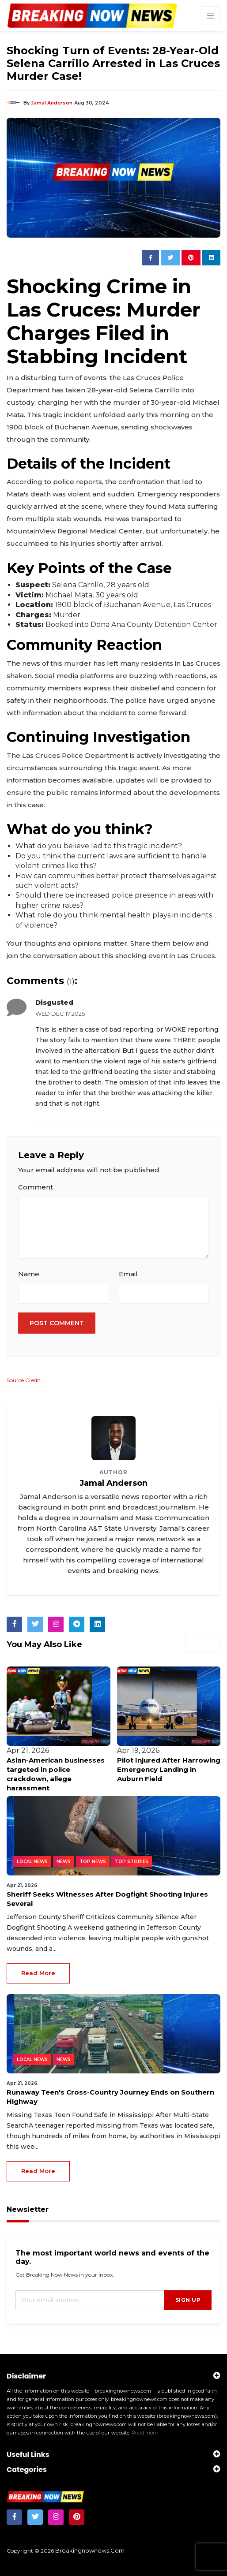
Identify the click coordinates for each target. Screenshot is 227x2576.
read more (38, 1972)
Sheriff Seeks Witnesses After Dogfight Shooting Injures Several (107, 1899)
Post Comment (57, 1323)
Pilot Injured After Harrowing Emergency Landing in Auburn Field (168, 1769)
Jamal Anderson (51, 103)
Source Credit (24, 1380)
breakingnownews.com (90, 2550)
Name (28, 1274)
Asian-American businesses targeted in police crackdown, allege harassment (56, 1774)
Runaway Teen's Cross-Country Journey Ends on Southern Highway (110, 2097)
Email (128, 1274)
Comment (35, 1187)
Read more (145, 2433)
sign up (188, 2299)
